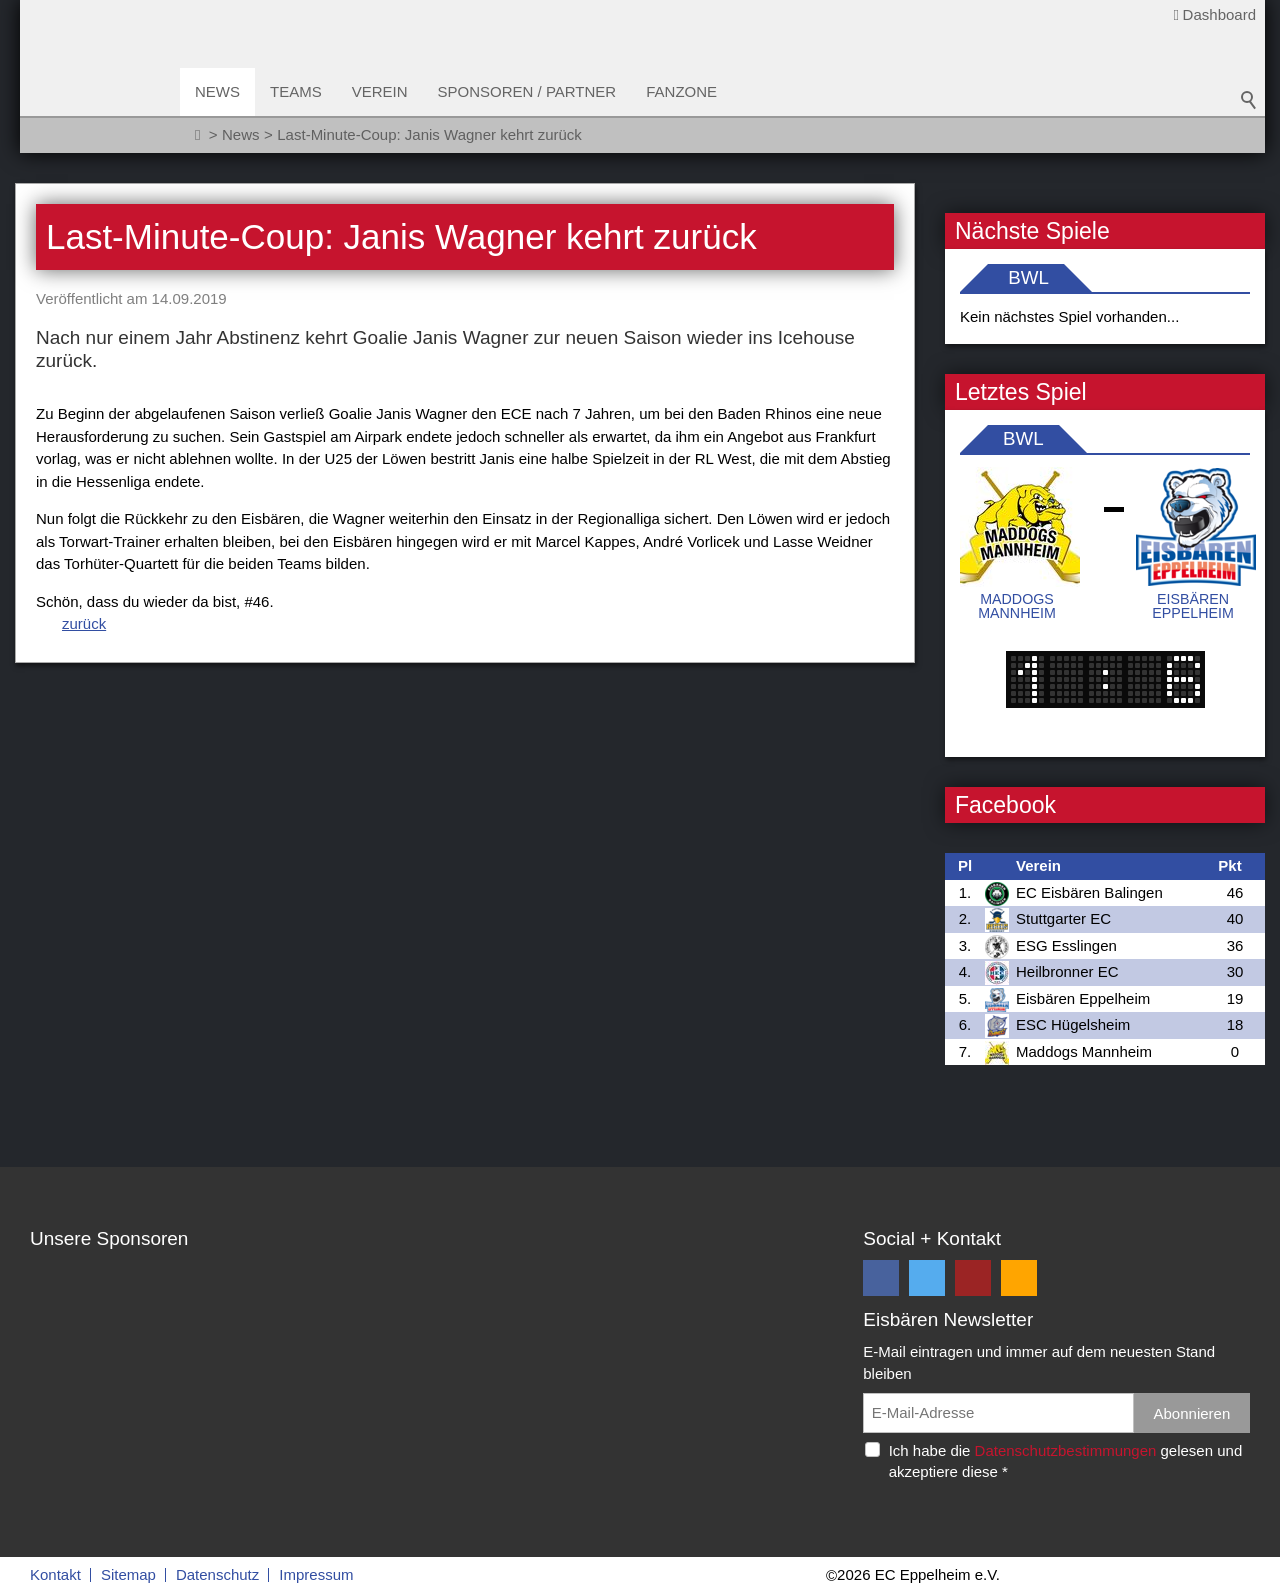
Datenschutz (217, 1574)
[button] (881, 1278)
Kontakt (55, 1574)
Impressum (316, 1574)
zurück (84, 623)
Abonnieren (1192, 1413)
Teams (296, 91)
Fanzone (681, 91)
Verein (380, 91)
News (217, 91)
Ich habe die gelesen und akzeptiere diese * (1066, 1461)
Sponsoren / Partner (527, 91)
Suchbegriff (1249, 100)
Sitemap (128, 1574)
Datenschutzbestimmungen (1066, 1450)
